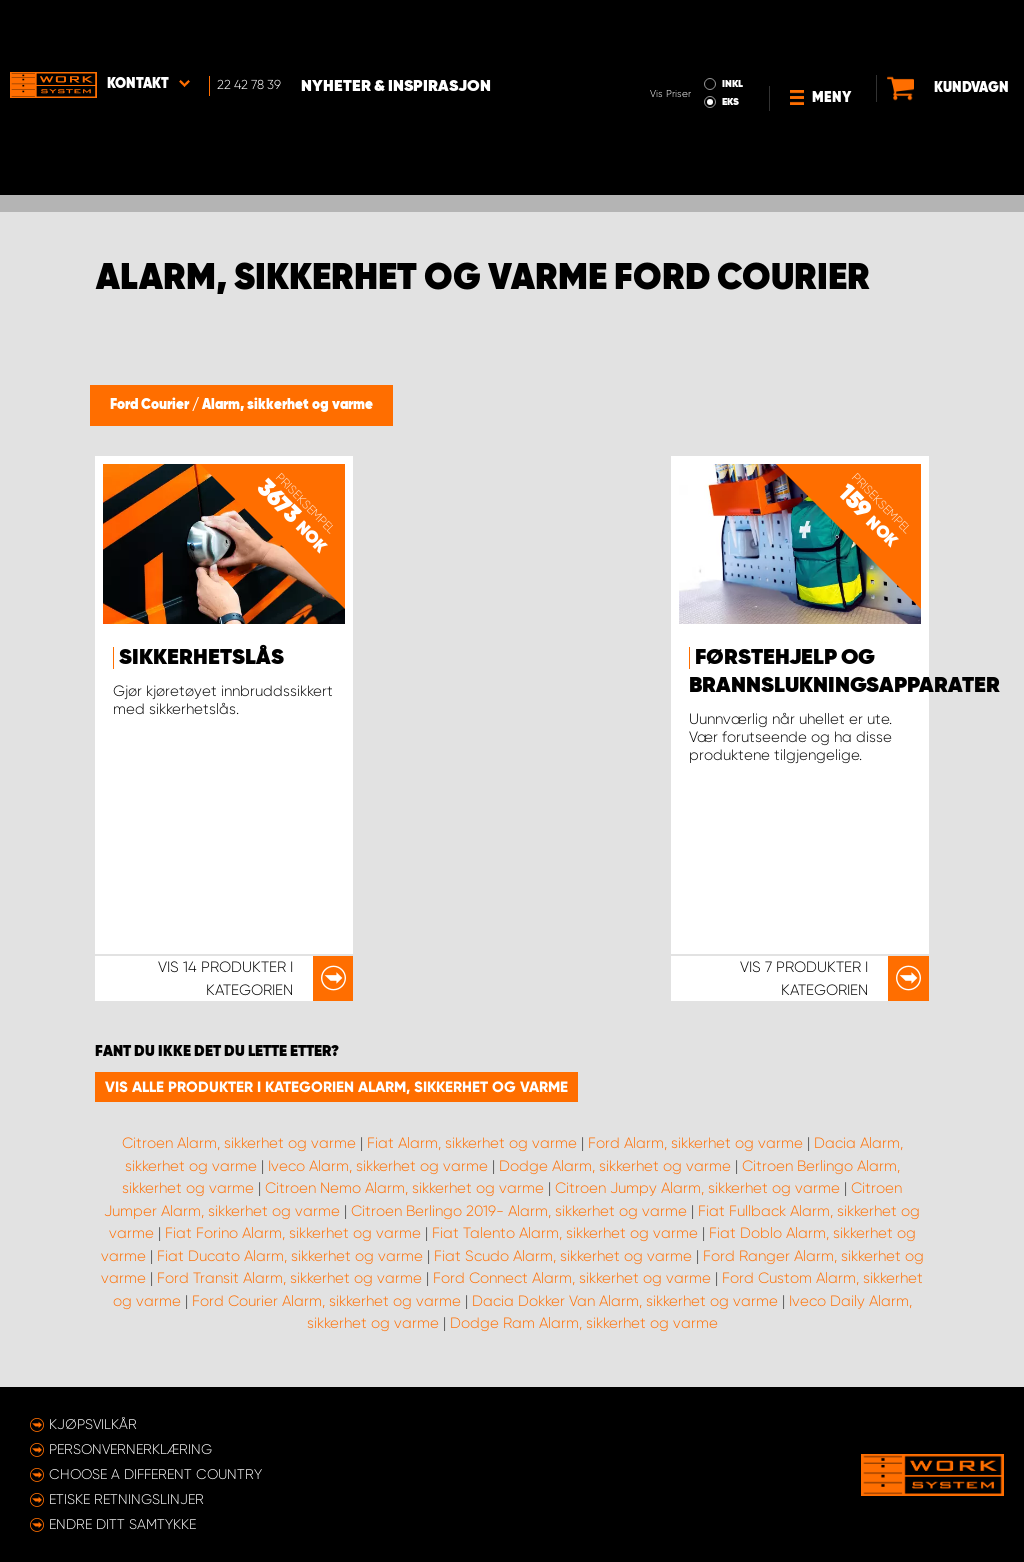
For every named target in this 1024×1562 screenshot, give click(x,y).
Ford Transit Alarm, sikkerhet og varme (289, 1278)
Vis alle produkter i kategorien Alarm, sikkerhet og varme (336, 1087)
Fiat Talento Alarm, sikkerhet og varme (565, 1233)
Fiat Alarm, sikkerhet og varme (472, 1143)
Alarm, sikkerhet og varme (287, 405)
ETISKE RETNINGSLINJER (126, 1499)
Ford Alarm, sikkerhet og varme (695, 1143)
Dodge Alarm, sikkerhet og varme (615, 1166)
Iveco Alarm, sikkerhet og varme (378, 1166)
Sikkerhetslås (201, 658)
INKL (669, 28)
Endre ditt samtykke (122, 1524)
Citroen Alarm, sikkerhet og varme (239, 1143)
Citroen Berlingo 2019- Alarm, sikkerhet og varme (519, 1211)
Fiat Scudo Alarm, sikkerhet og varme (563, 1256)
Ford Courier (151, 405)
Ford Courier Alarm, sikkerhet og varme (326, 1301)
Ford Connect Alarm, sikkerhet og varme (572, 1278)
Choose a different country (155, 1474)
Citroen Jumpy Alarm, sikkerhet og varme (697, 1188)
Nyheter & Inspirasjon (396, 31)
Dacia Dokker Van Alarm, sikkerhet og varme (625, 1301)
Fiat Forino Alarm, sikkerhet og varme (293, 1233)
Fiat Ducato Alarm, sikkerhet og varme (290, 1256)
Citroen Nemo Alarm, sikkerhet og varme (404, 1188)
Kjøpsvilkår (93, 1424)
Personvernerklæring (130, 1449)
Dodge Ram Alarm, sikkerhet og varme (584, 1323)
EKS (667, 46)
